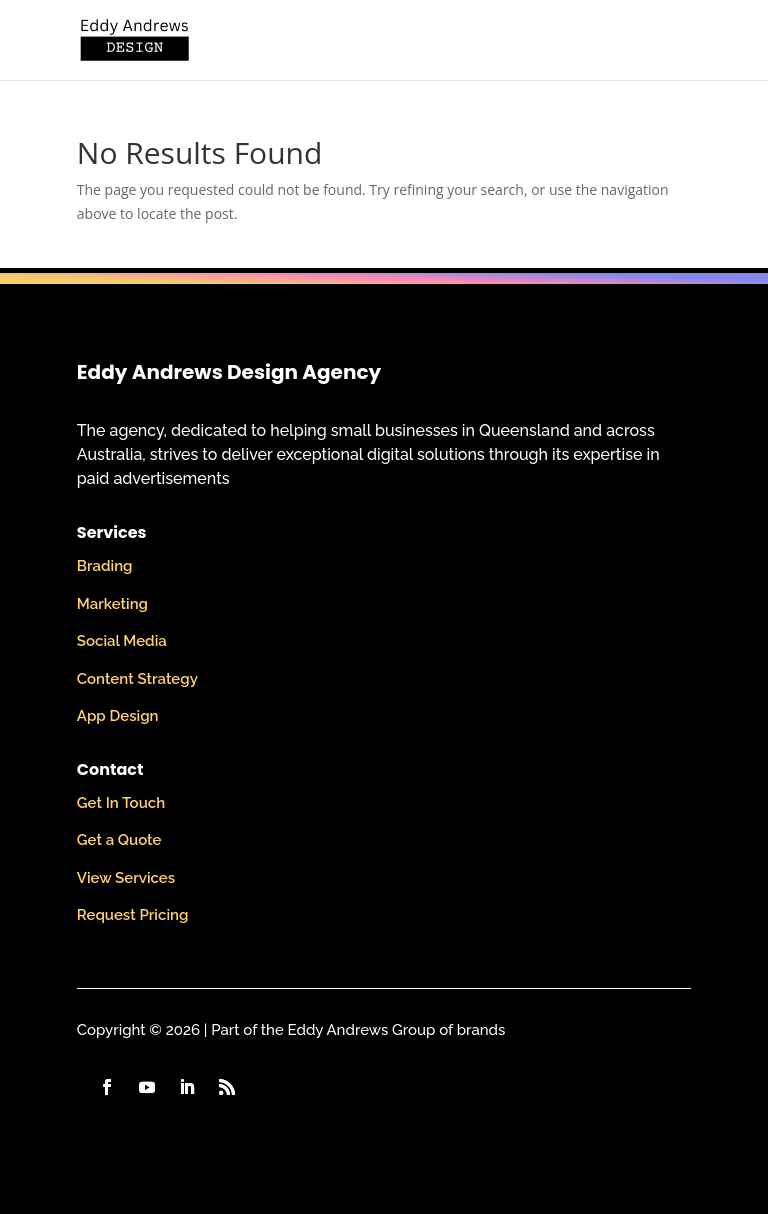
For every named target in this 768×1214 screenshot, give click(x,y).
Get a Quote (119, 840)
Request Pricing (133, 915)
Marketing (112, 604)
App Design (118, 716)
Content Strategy (137, 679)
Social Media (122, 641)
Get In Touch (121, 803)
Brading (105, 566)
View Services (126, 878)
